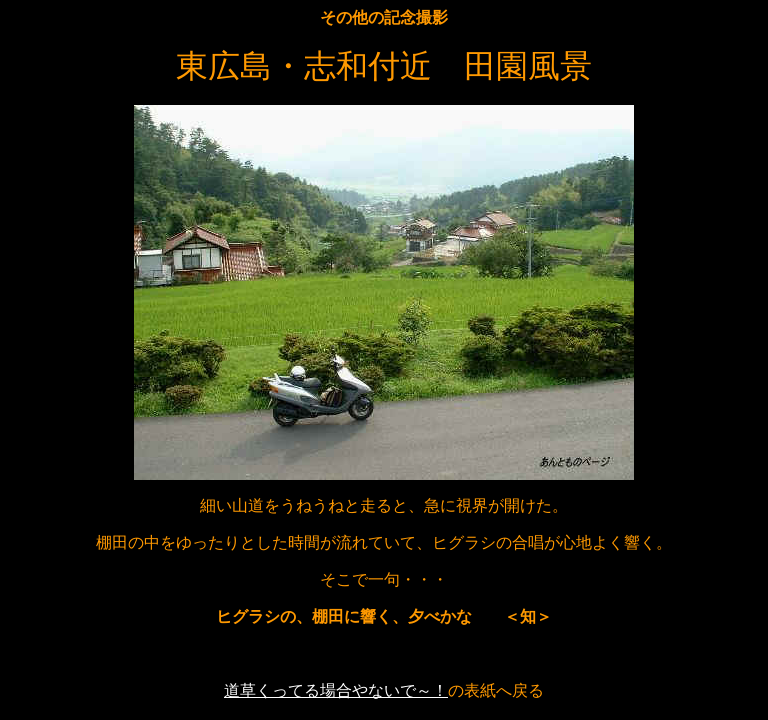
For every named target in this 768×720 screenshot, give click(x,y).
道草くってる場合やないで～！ (336, 690)
